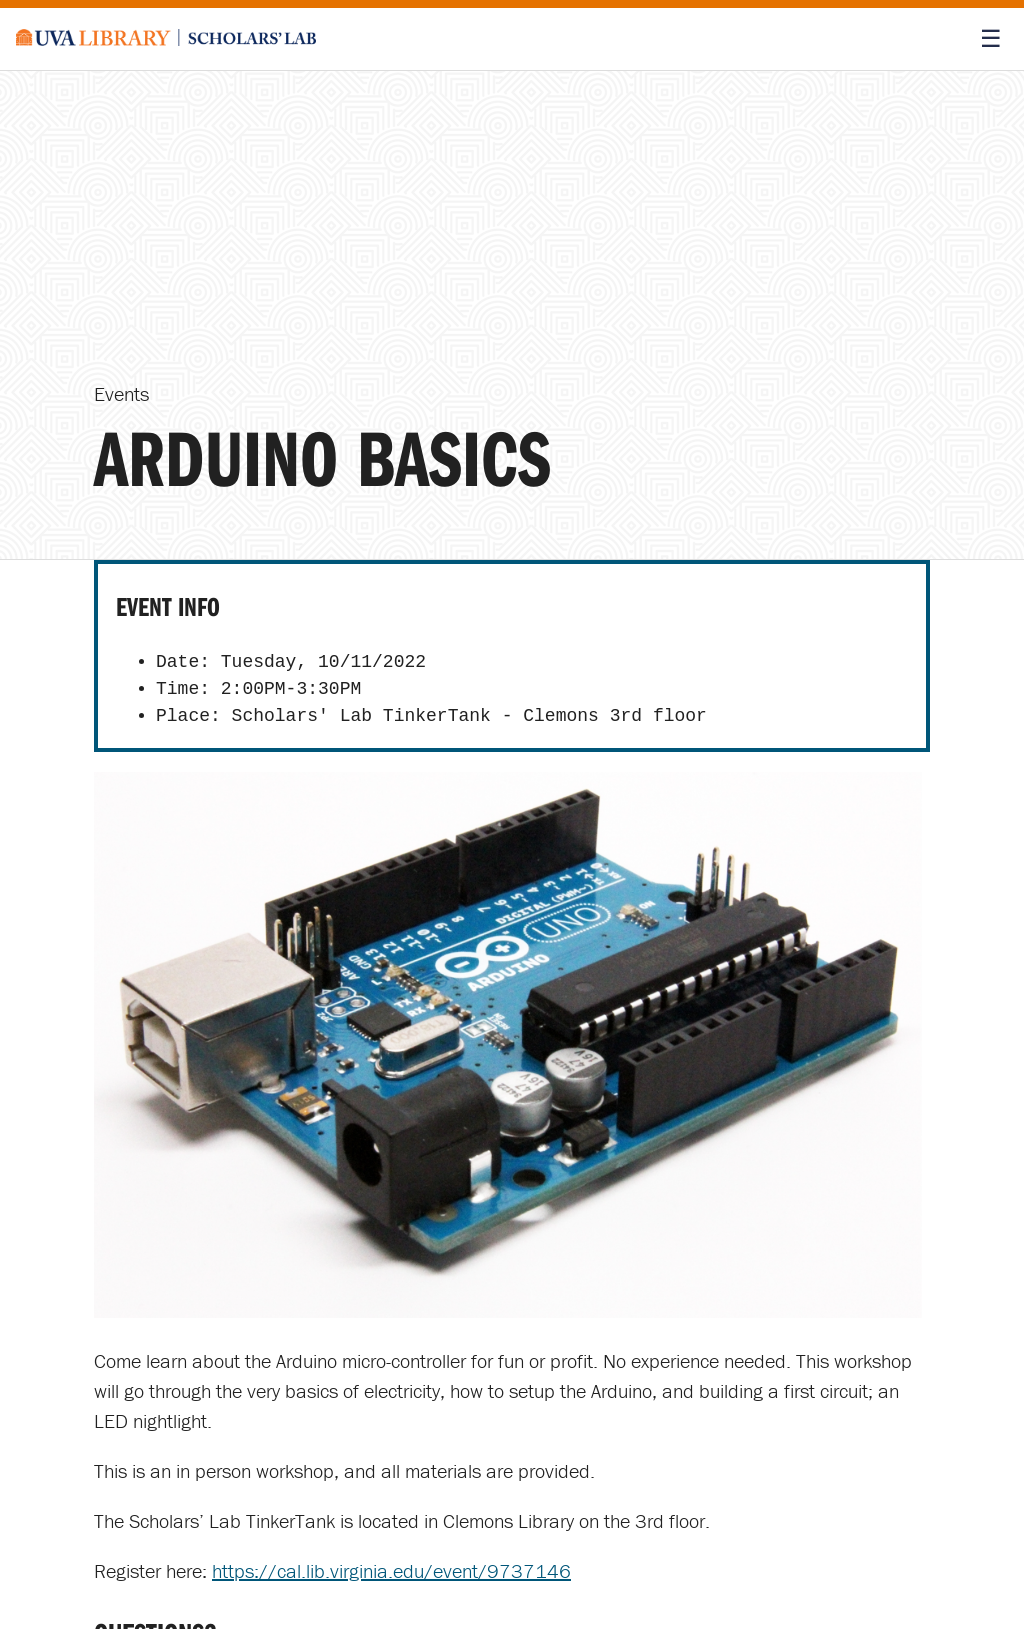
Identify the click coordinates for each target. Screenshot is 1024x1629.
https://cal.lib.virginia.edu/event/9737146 (391, 1570)
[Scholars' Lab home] (166, 39)
